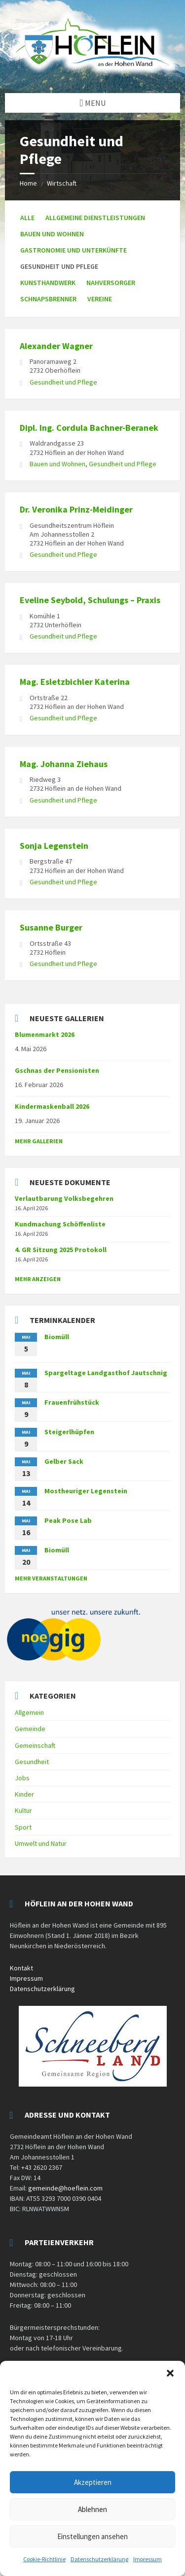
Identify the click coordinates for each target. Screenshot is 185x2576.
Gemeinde (30, 1728)
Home (28, 183)
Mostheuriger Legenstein (85, 1490)
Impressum (147, 2559)
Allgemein (29, 1712)
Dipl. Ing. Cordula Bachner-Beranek (89, 427)
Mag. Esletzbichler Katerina (75, 681)
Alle (27, 217)
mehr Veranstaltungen (51, 1578)
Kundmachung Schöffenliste (60, 1224)
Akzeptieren (92, 2482)
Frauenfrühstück (71, 1402)
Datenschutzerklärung (99, 2559)
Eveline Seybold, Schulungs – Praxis (90, 600)
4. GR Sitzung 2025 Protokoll (61, 1249)
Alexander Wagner (56, 346)
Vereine (99, 298)
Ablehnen (92, 2509)
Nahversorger (110, 282)
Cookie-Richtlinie (44, 2559)
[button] (170, 2373)
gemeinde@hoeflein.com (65, 2188)
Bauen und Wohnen (52, 233)
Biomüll (56, 1336)
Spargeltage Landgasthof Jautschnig (105, 1372)
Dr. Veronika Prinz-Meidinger (76, 509)
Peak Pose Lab (68, 1520)
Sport (23, 1827)
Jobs (22, 1777)
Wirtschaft (61, 183)
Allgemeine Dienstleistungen (95, 217)
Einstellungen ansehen (92, 2536)
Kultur (23, 1810)
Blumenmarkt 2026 (44, 1034)
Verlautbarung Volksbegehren (64, 1198)
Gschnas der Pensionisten (57, 1070)
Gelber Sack (63, 1461)
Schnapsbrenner (48, 298)
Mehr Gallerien (39, 1141)
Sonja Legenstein (54, 845)
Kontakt (21, 1968)
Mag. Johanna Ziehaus (64, 764)
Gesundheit (32, 1761)
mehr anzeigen (38, 1279)
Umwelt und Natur (41, 1843)
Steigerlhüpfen (69, 1431)
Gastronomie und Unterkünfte (73, 250)
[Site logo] (92, 74)
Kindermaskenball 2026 (52, 1106)
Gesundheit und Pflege (63, 382)
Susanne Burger (51, 927)
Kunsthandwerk (47, 282)
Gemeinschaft (35, 1745)
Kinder (24, 1794)
